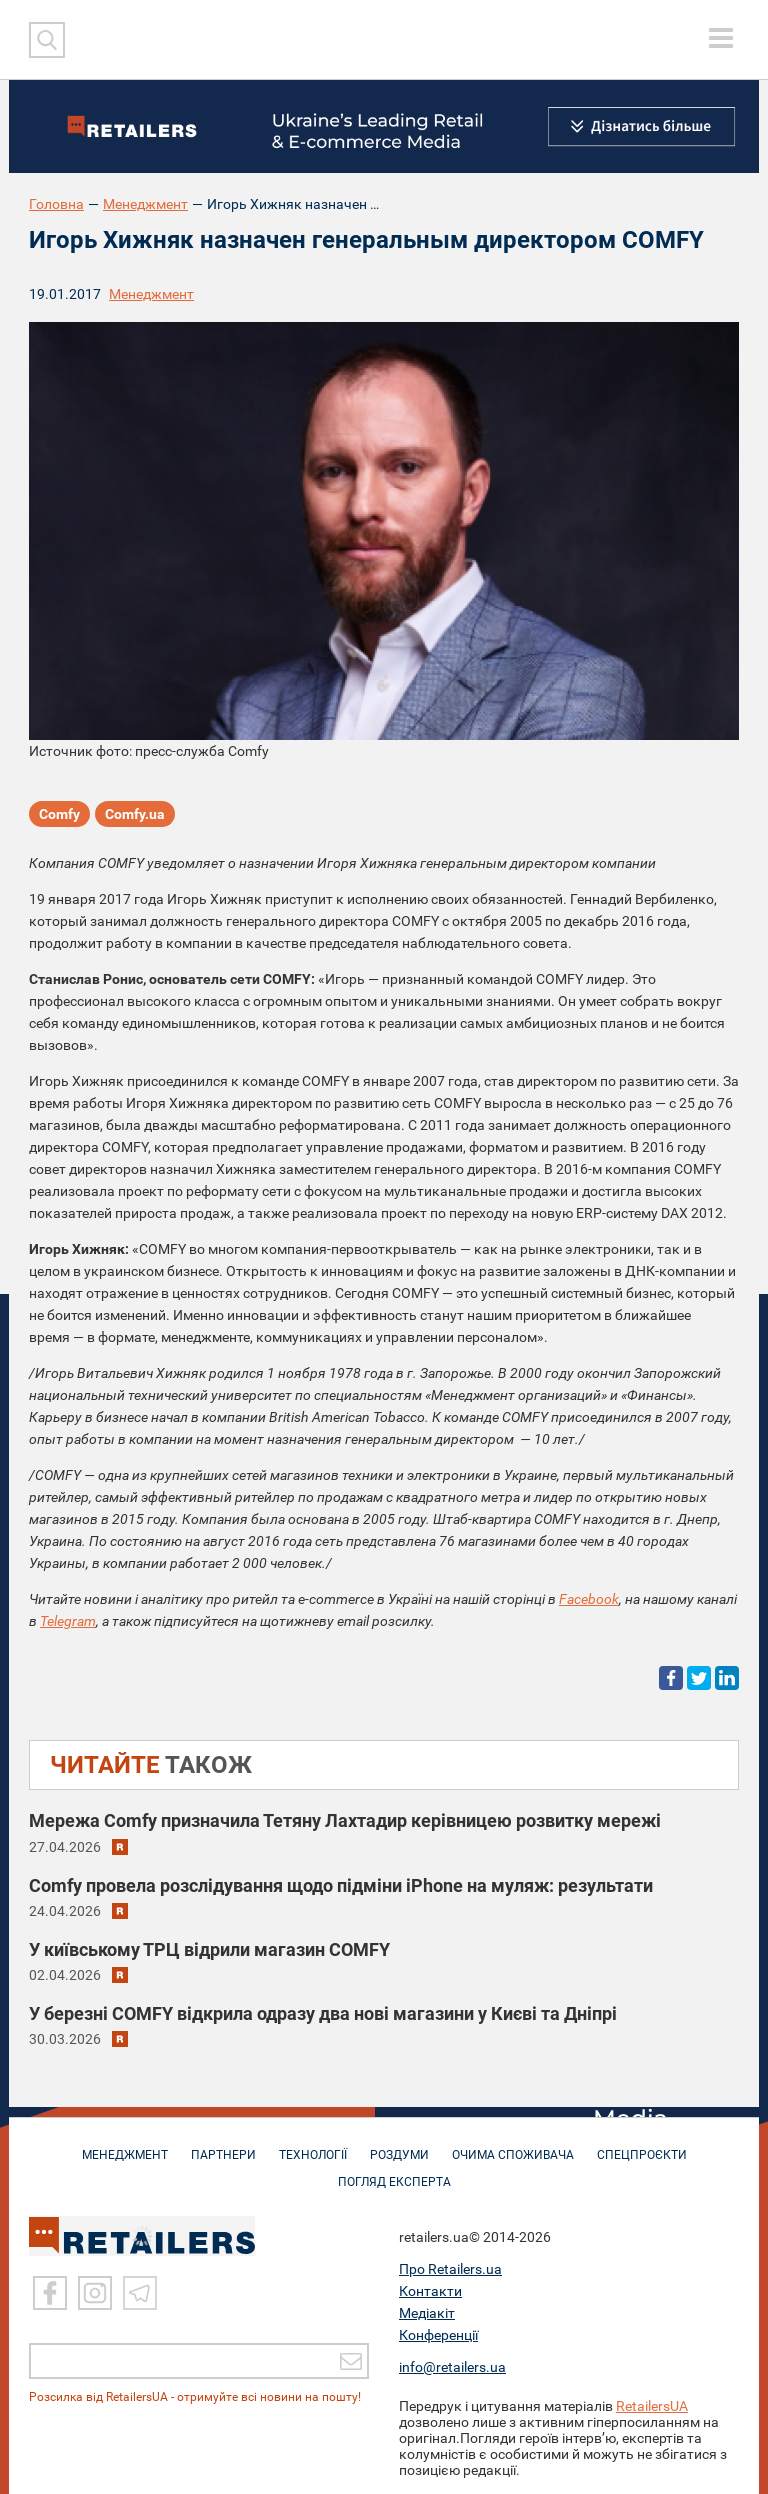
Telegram (68, 1621)
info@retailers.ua (452, 2363)
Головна (56, 204)
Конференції (438, 2331)
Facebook (589, 1599)
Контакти (430, 2287)
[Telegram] (140, 2290)
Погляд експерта (394, 2172)
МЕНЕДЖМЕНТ (125, 2145)
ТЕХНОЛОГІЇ (313, 2145)
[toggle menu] (721, 38)
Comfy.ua (135, 814)
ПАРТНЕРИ (223, 2145)
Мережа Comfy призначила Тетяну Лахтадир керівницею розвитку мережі (345, 1820)
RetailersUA (652, 2402)
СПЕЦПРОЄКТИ (642, 2145)
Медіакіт (427, 2309)
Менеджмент (145, 204)
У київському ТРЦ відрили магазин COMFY (209, 1949)
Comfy (59, 814)
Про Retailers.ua (450, 2265)
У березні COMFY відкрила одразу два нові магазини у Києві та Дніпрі (323, 2013)
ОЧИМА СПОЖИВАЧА (513, 2145)
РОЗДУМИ (399, 2145)
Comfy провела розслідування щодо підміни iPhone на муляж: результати (341, 1885)
